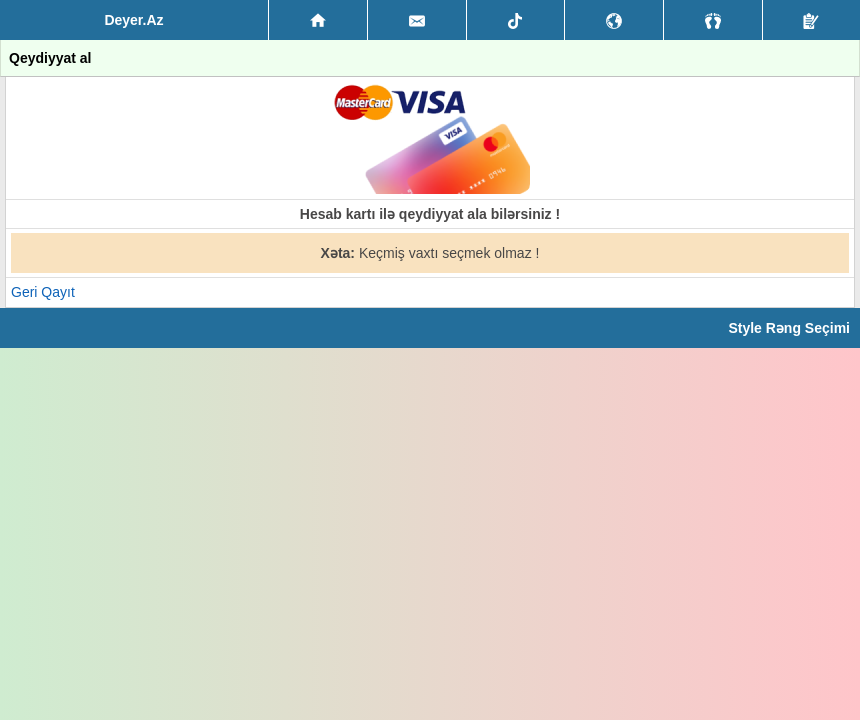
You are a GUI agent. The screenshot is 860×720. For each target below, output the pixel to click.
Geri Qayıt (43, 292)
